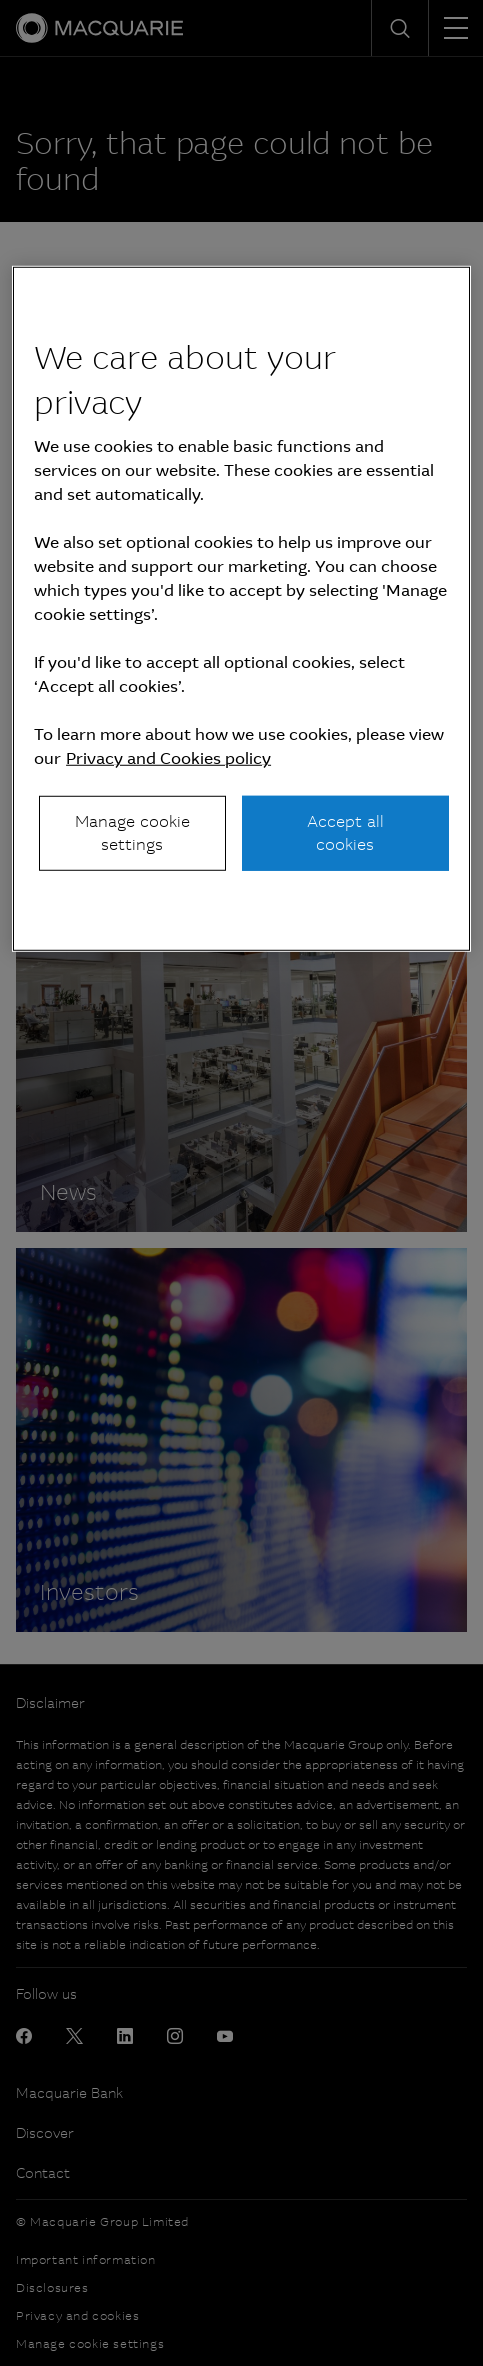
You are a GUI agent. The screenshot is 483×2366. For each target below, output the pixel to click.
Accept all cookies (345, 832)
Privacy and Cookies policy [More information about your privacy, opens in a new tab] (168, 758)
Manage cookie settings (132, 832)
